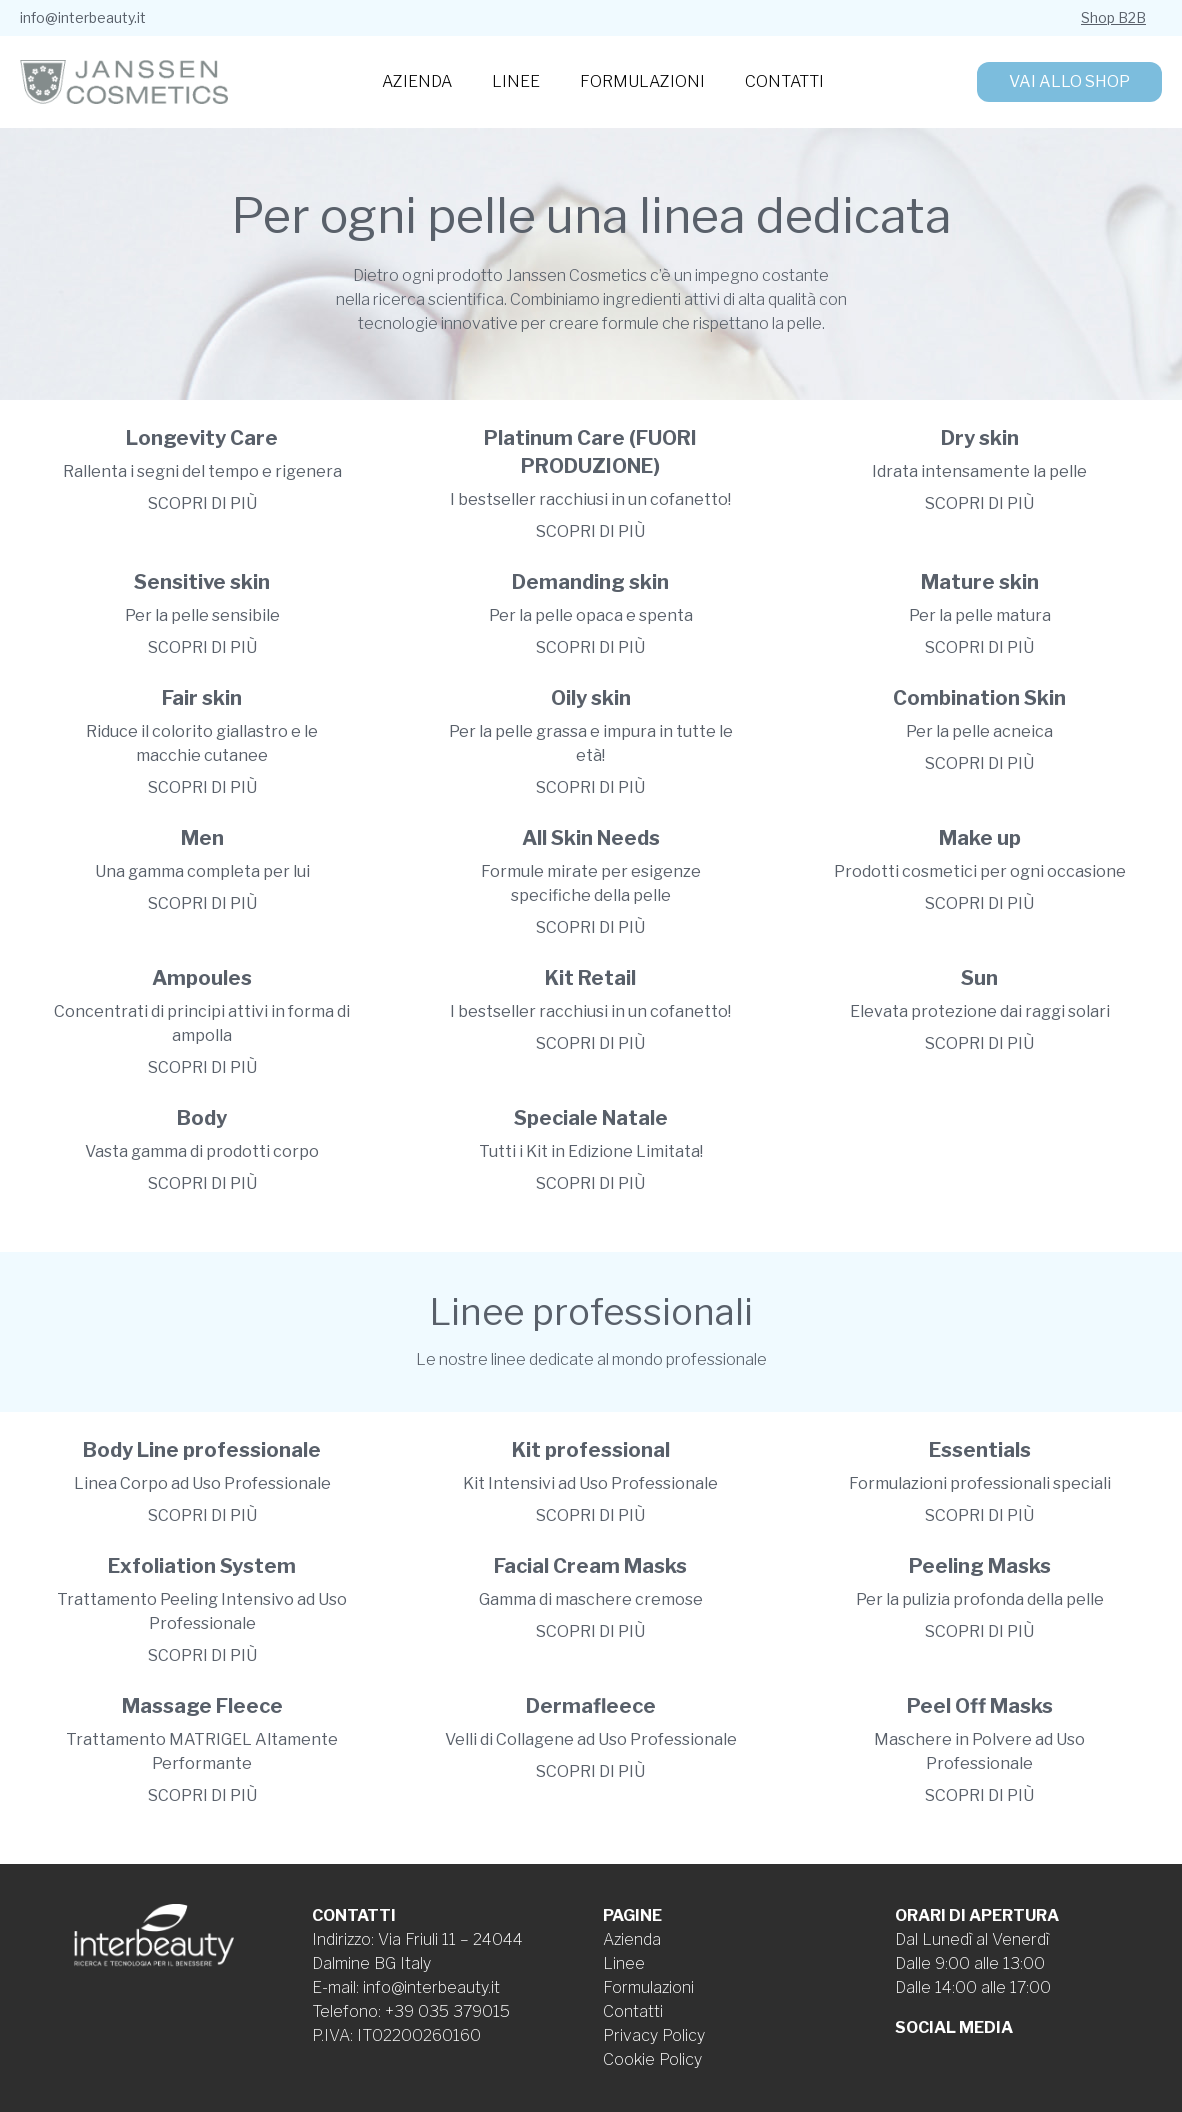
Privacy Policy (654, 2035)
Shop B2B (1113, 17)
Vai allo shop (1069, 81)
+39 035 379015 (447, 2011)
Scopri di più (202, 503)
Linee (516, 81)
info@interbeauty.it (83, 17)
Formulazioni (642, 81)
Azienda (417, 81)
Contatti (784, 81)
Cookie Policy (652, 2059)
